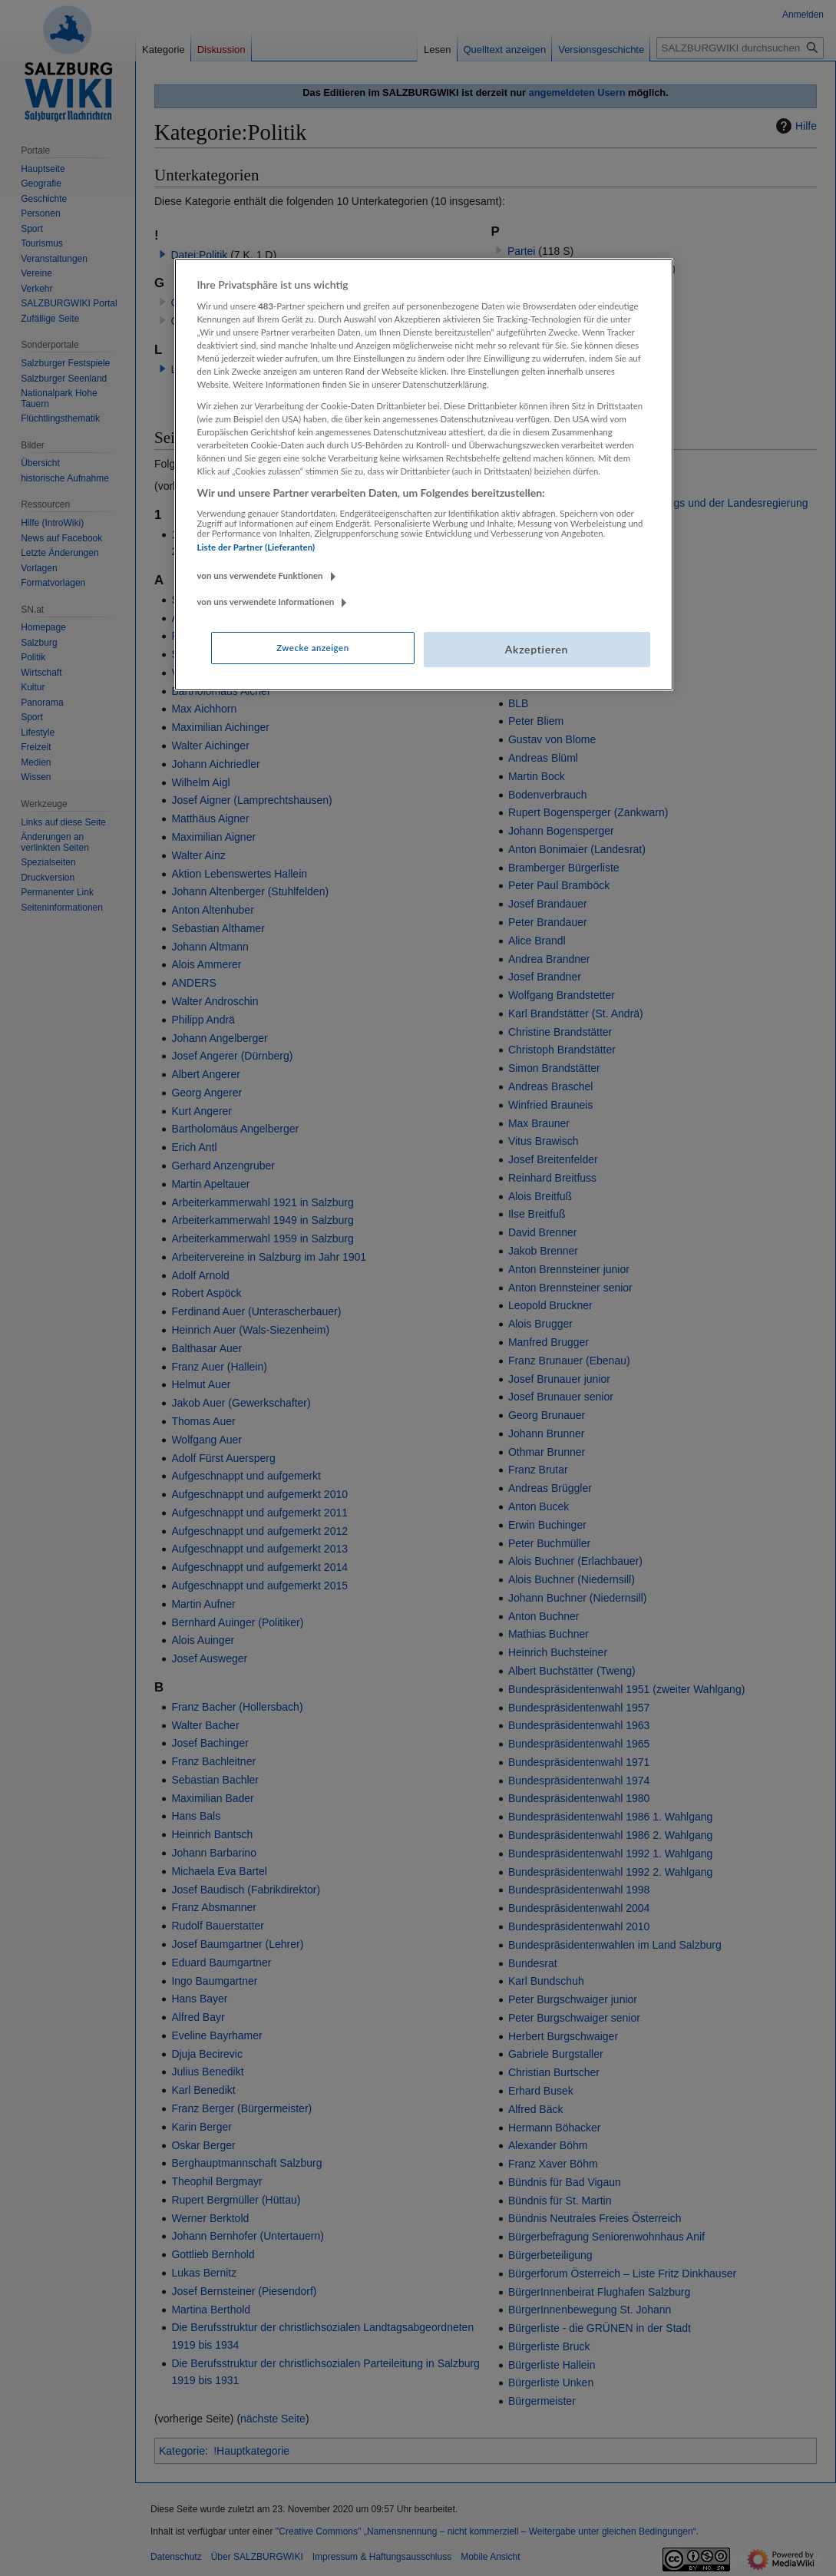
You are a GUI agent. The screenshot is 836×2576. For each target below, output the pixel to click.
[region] (423, 474)
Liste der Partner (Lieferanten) (256, 547)
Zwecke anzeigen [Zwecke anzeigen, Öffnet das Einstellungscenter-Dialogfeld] (312, 648)
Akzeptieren (536, 649)
